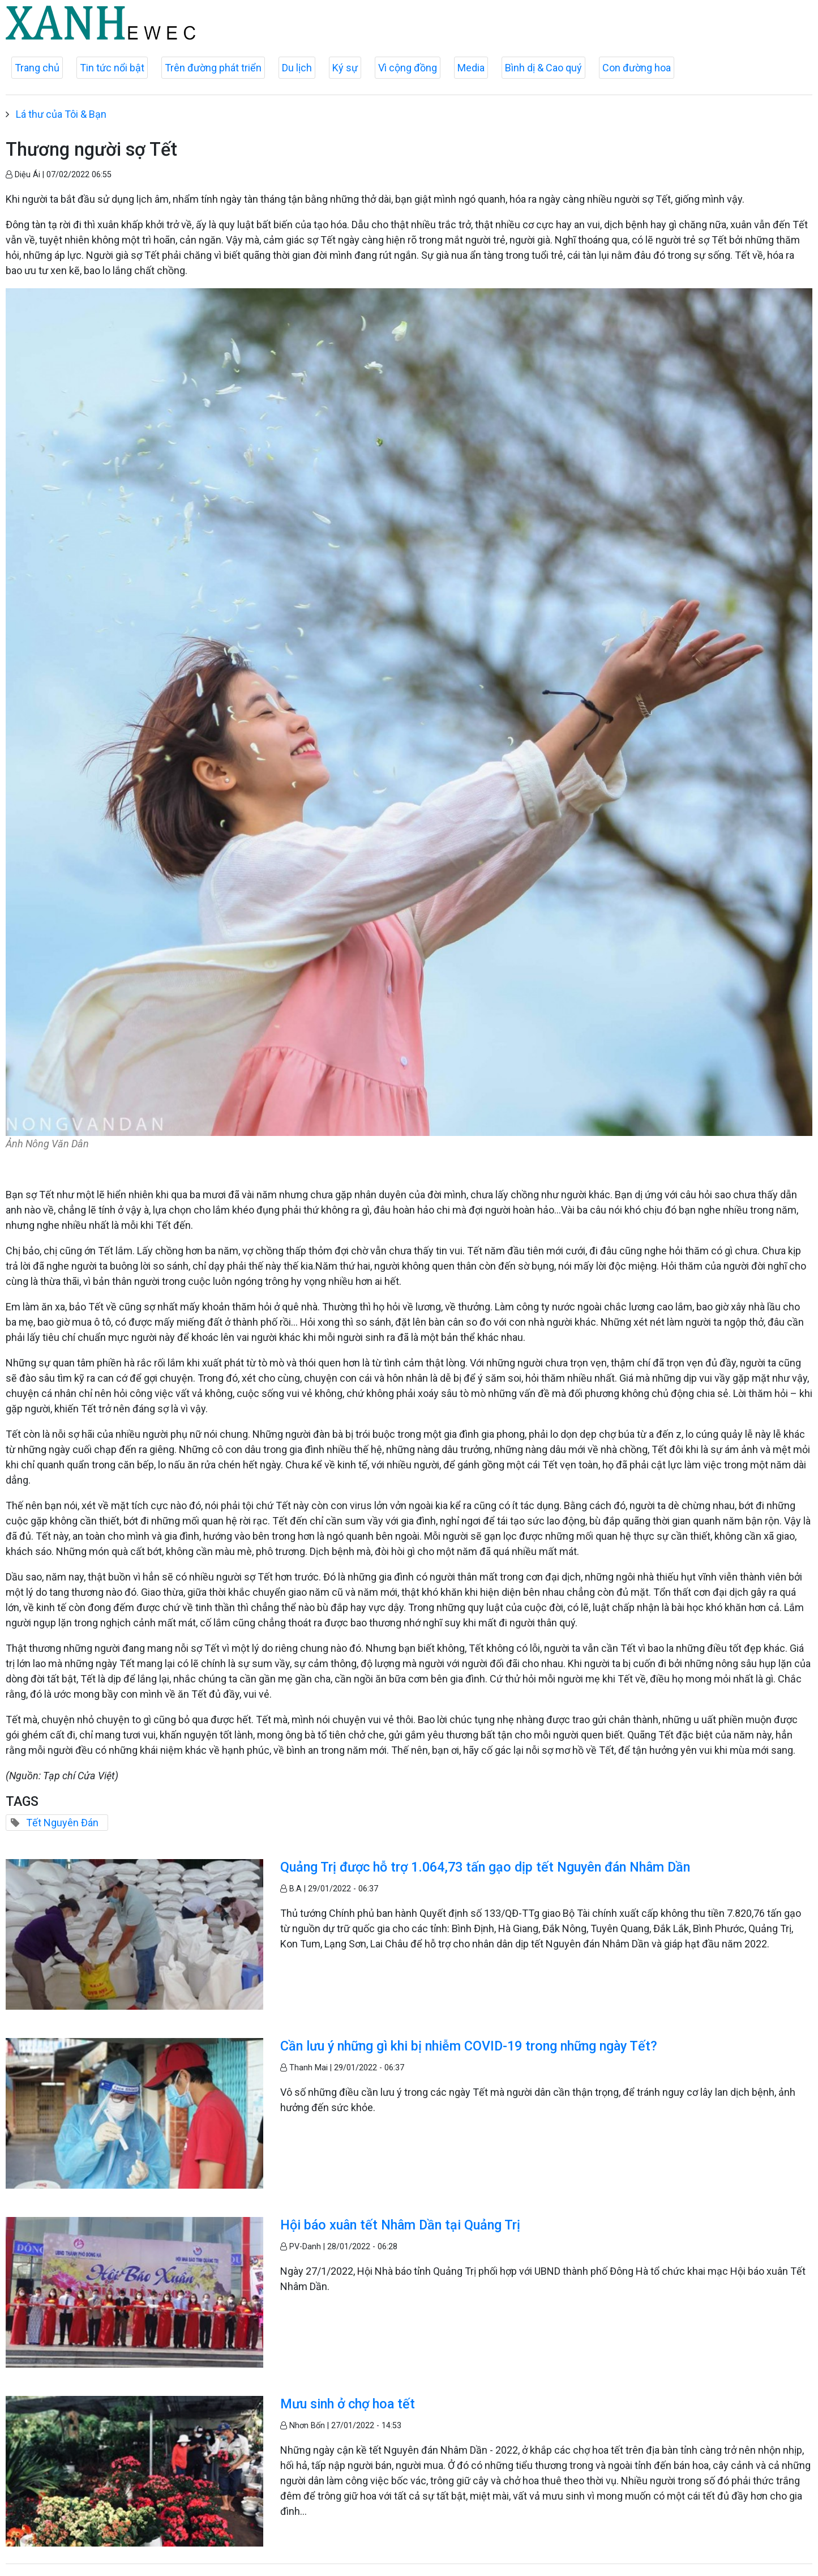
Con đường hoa (636, 68)
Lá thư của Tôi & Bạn (61, 114)
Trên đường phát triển (213, 68)
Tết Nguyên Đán (62, 1823)
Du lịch (297, 68)
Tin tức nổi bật (112, 68)
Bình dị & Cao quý (543, 68)
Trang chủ (37, 68)
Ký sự (345, 68)
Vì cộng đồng (407, 68)
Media (471, 68)
